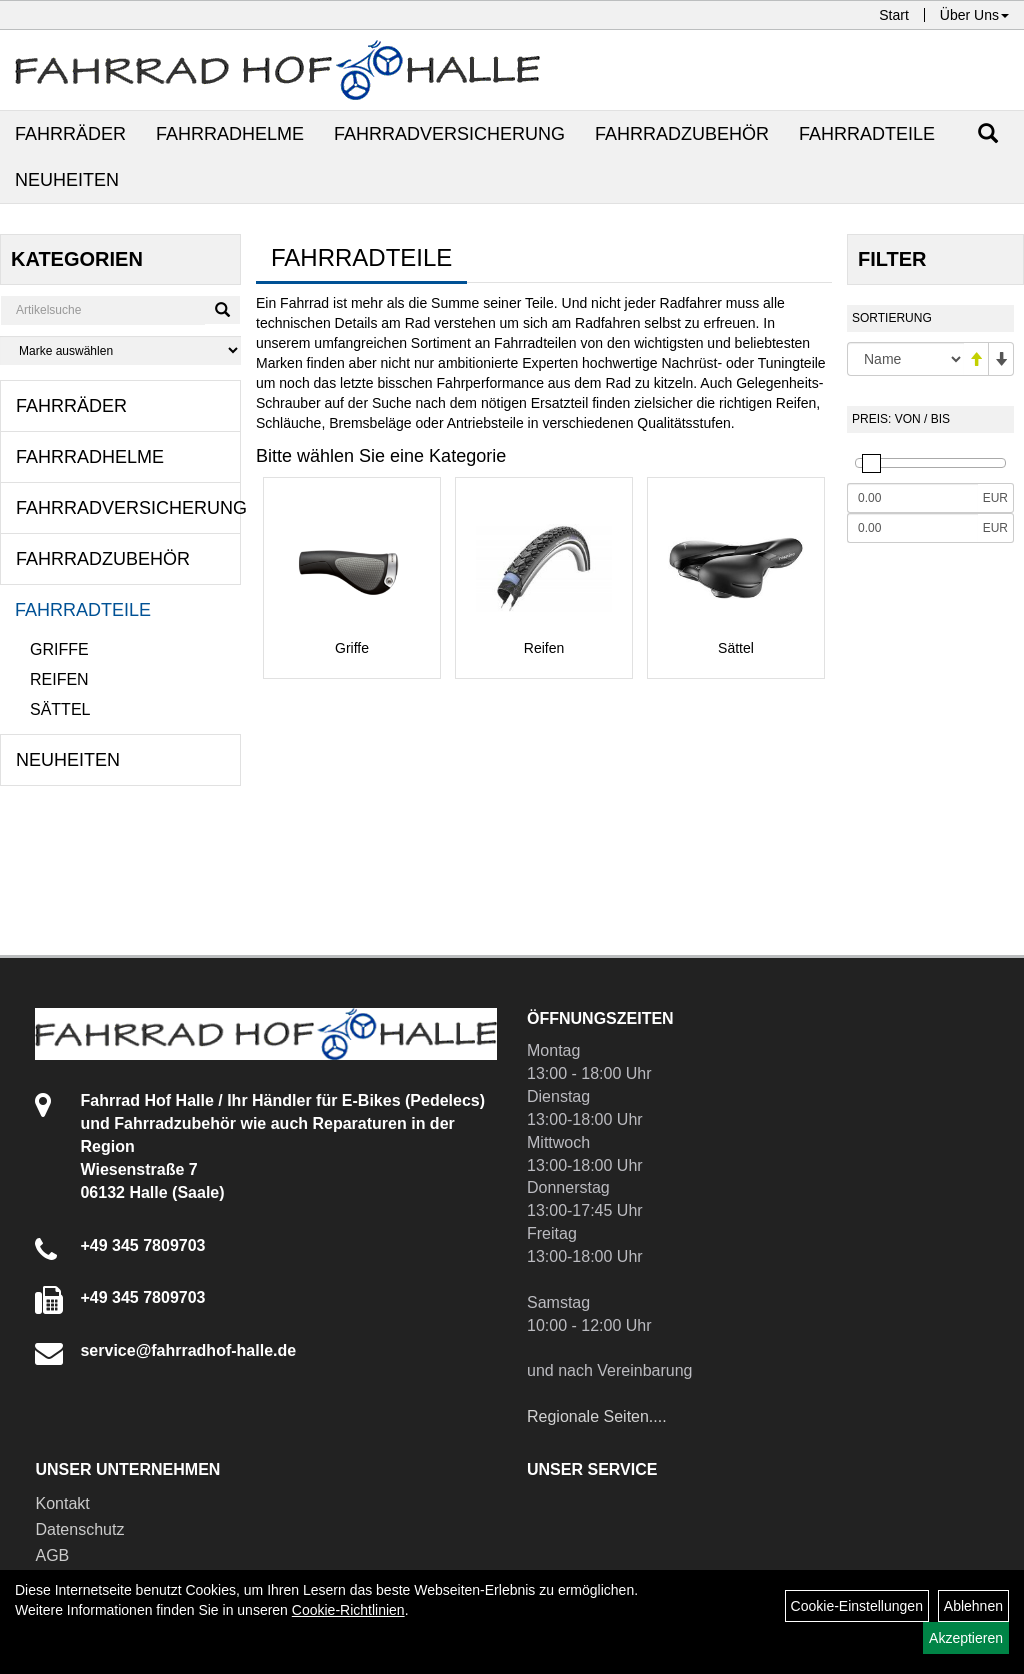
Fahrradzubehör (682, 134)
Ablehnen (973, 1606)
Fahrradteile (867, 134)
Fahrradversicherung (449, 134)
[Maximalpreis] (912, 528)
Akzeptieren (966, 1638)
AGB (52, 1555)
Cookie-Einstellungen (857, 1606)
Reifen (59, 679)
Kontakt (62, 1503)
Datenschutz (79, 1529)
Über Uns (974, 15)
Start (894, 15)
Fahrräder (70, 134)
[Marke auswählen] (120, 350)
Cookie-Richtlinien (348, 1610)
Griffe (59, 649)
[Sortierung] (905, 359)
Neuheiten (67, 180)
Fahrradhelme (230, 134)
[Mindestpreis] (912, 498)
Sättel (60, 709)
